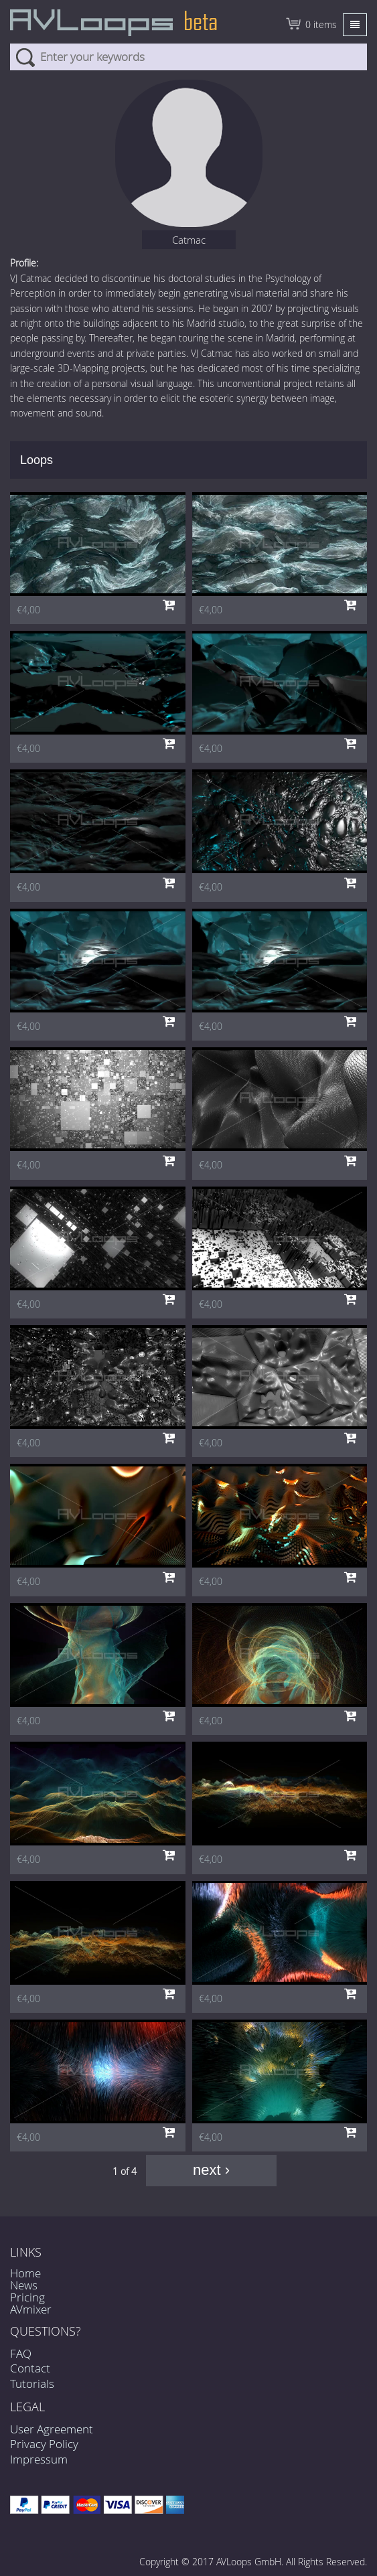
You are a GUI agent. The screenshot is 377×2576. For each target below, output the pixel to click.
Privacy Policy (44, 2443)
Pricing (27, 2297)
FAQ (20, 2353)
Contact (30, 2368)
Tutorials (32, 2383)
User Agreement (51, 2429)
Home (25, 2273)
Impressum (39, 2459)
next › (211, 2170)
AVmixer (31, 2309)
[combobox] (188, 57)
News (23, 2285)
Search (25, 57)
